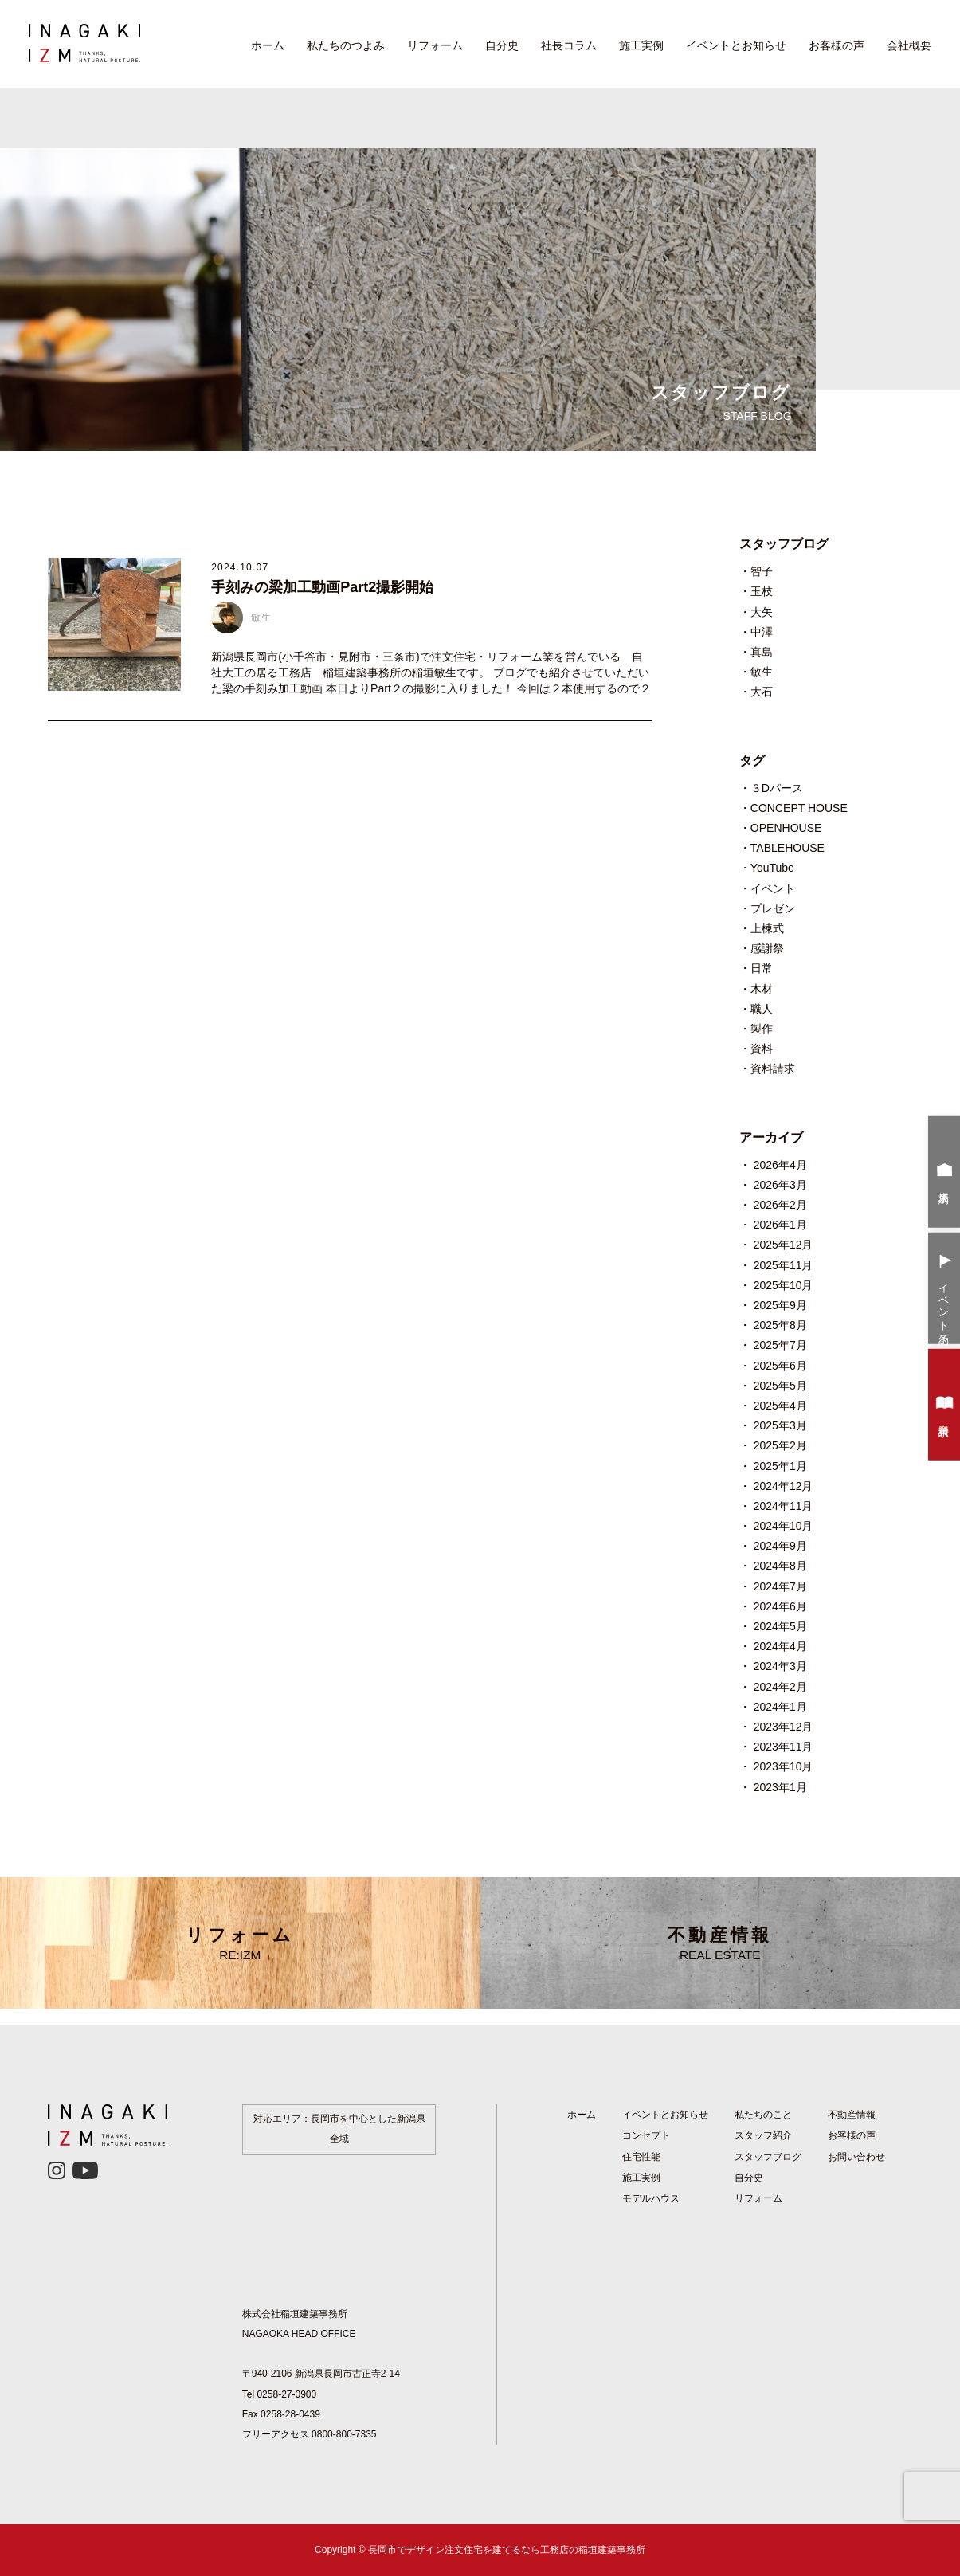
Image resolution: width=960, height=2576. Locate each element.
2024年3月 (780, 1666)
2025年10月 (783, 1285)
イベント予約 (944, 1290)
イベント (772, 888)
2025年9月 (780, 1305)
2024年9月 (780, 1545)
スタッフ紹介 (763, 2135)
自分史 (502, 45)
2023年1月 (780, 1787)
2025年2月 (780, 1445)
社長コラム (569, 45)
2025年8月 (780, 1325)
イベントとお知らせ (736, 45)
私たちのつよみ (346, 45)
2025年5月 (780, 1385)
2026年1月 (780, 1224)
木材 (761, 988)
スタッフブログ (768, 2156)
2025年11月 (783, 1265)
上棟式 (767, 928)
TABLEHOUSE (787, 847)
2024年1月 (780, 1706)
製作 (761, 1028)
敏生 (761, 671)
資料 (761, 1048)
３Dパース (776, 788)
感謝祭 (767, 948)
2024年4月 (780, 1646)
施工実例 (641, 45)
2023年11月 (783, 1746)
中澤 (761, 631)
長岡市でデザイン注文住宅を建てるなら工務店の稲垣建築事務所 (506, 2549)
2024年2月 (780, 1686)
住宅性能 (641, 2156)
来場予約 (944, 1173)
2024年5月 (780, 1626)
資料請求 (772, 1068)
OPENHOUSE (785, 827)
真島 (761, 651)
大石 (761, 691)
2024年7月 (780, 1586)
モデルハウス (651, 2198)
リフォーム (435, 45)
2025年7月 (780, 1345)
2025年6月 (780, 1365)
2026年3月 (780, 1184)
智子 (761, 571)
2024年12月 (783, 1486)
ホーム (267, 45)
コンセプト (646, 2135)
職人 (761, 1008)
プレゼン (772, 908)
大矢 (761, 612)
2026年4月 (780, 1165)
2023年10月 (783, 1766)
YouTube (772, 867)
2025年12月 (783, 1244)
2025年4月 (780, 1405)
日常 (761, 968)
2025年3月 (780, 1425)
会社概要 (909, 45)
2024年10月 (783, 1525)
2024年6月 (780, 1606)
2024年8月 (780, 1565)
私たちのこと (763, 2114)
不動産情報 (720, 1943)
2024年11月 (783, 1506)
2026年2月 (780, 1204)
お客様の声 (836, 45)
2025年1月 (780, 1466)
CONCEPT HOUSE (799, 808)
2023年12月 (783, 1726)
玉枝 (761, 591)
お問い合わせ (856, 2156)
